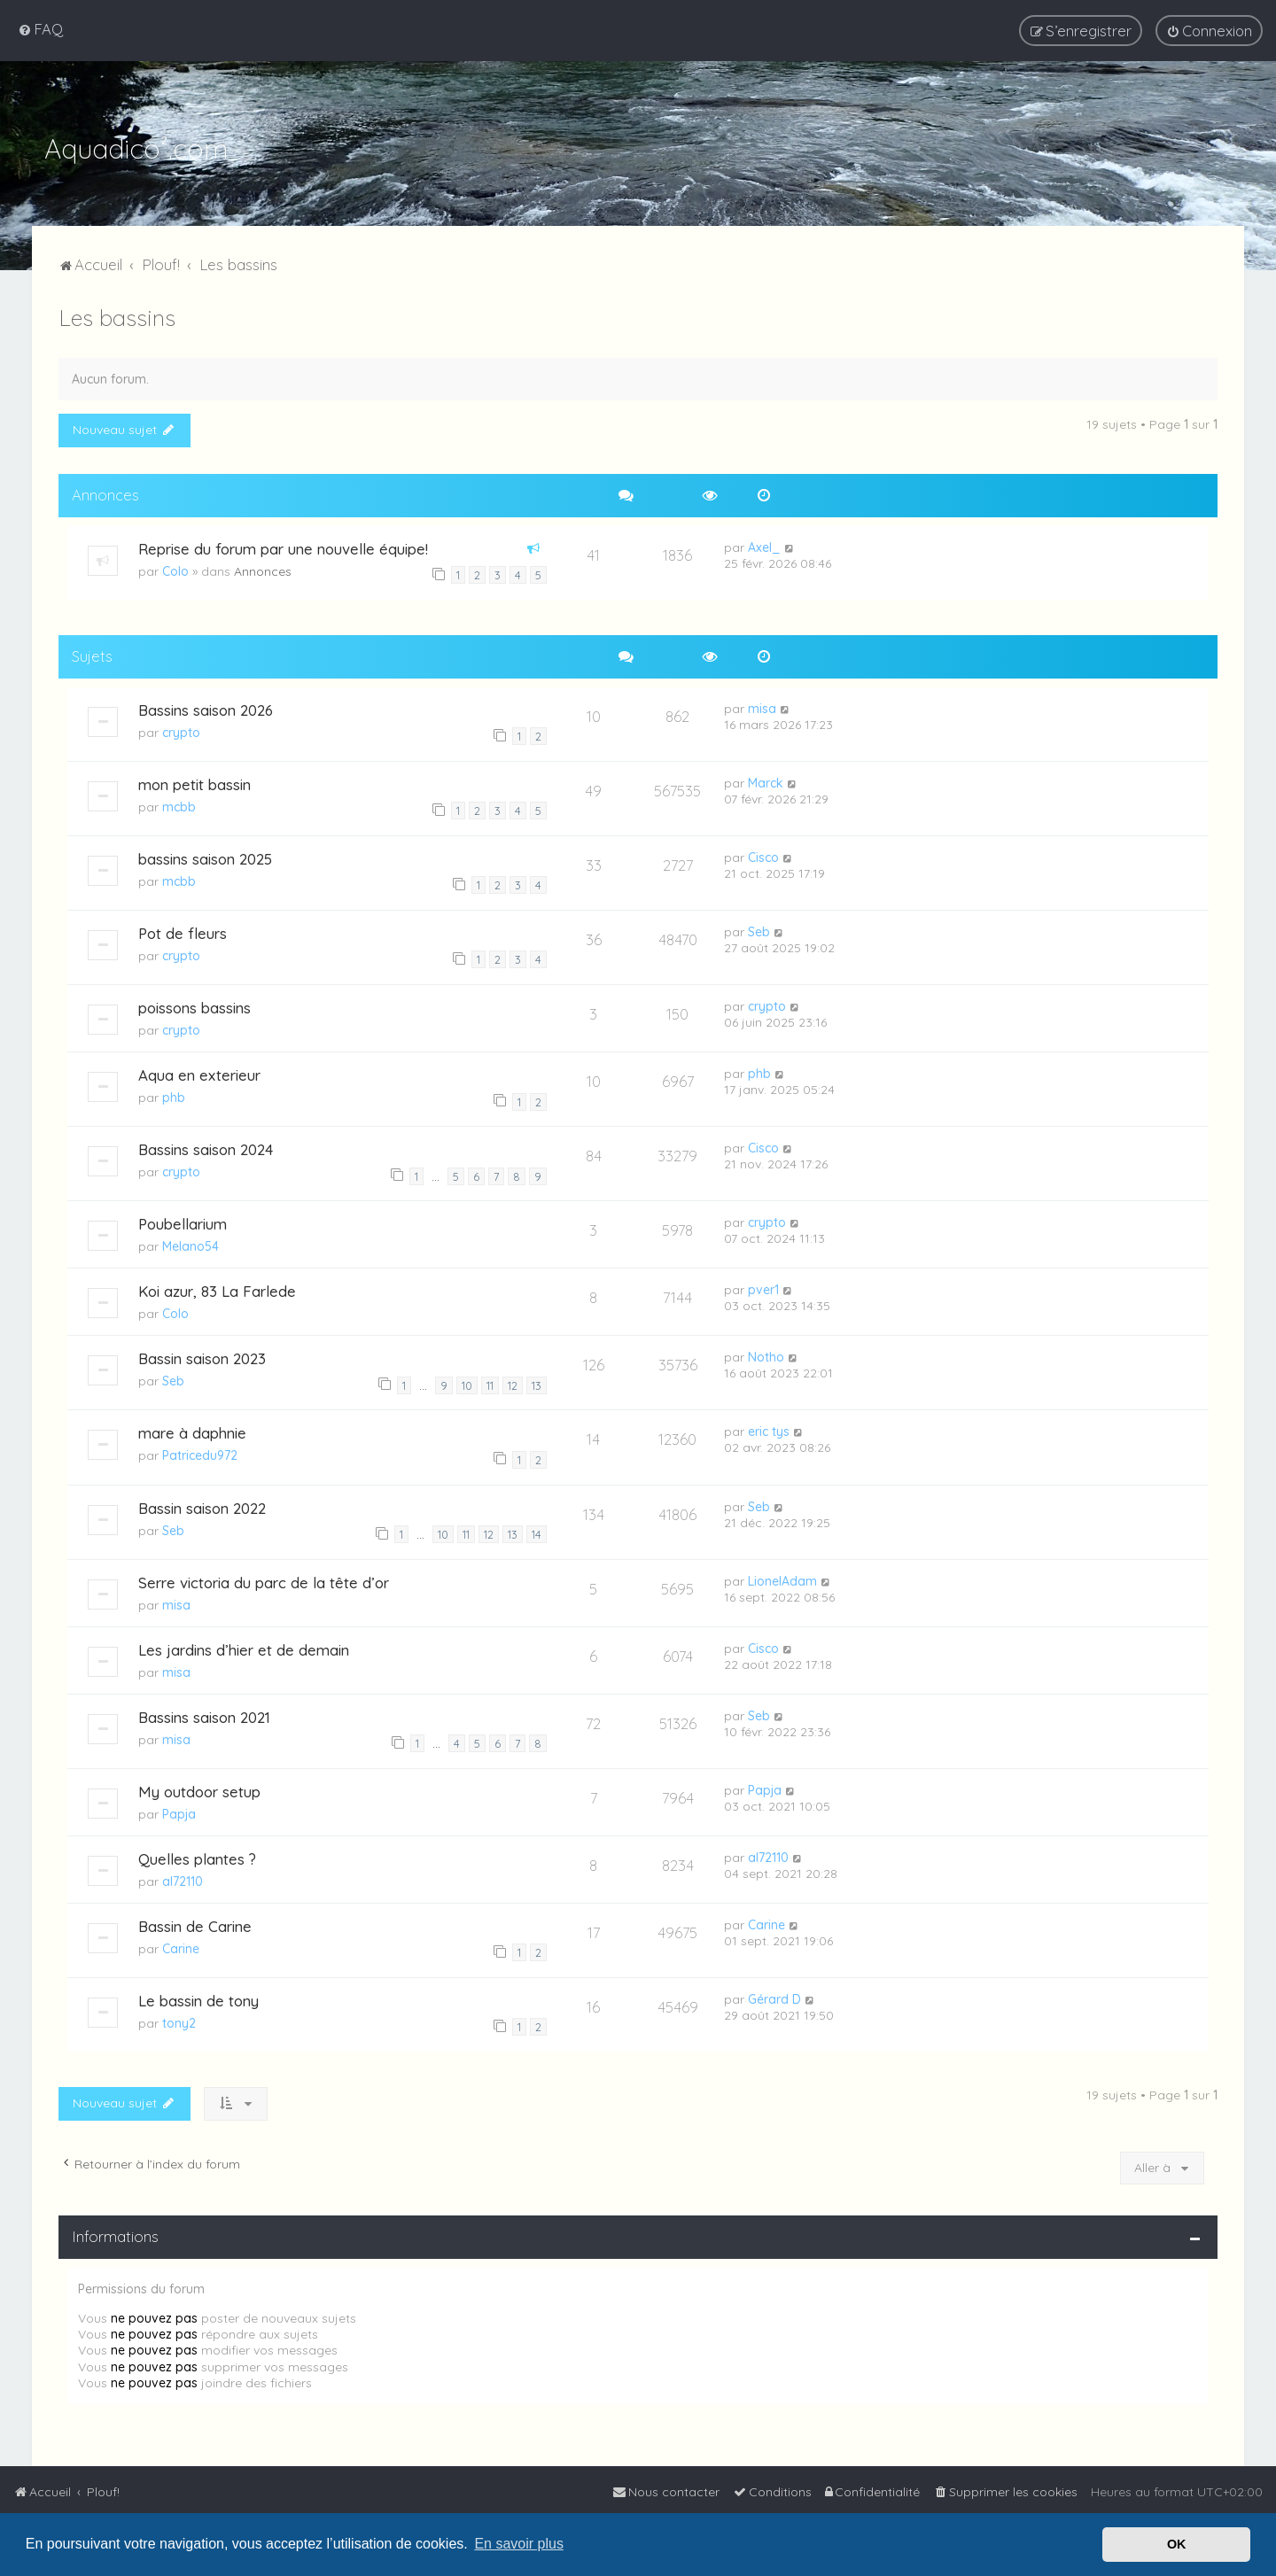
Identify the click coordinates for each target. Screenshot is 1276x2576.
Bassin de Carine (195, 1924)
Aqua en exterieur (199, 1073)
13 (536, 1384)
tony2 (179, 2021)
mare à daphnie (192, 1431)
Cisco (763, 856)
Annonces (263, 569)
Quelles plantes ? (197, 1857)
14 (536, 1532)
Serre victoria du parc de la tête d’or (263, 1580)
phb (173, 1096)
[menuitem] (40, 29)
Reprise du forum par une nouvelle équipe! (283, 546)
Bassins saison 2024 (205, 1147)
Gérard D (774, 1998)
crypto (181, 730)
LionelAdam (782, 1579)
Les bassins (116, 316)
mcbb (179, 804)
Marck (765, 780)
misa (762, 706)
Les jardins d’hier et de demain (243, 1647)
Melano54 (190, 1245)
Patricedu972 (199, 1454)
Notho (766, 1355)
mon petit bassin (194, 781)
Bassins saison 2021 (204, 1714)
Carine (180, 1947)
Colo (175, 569)
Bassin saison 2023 (202, 1356)
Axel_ (764, 545)
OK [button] (1177, 2544)
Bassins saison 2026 (205, 707)
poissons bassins (194, 1006)
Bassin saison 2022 (202, 1505)
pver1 (763, 1288)
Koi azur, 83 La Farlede (217, 1289)
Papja (179, 1812)
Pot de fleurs (182, 931)
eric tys (769, 1430)
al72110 (182, 1880)
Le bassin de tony (198, 1999)
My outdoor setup (199, 1790)
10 (467, 1384)
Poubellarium (182, 1222)
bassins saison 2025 (205, 857)
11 (490, 1384)
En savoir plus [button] (519, 2543)
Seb (759, 930)
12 (512, 1384)
